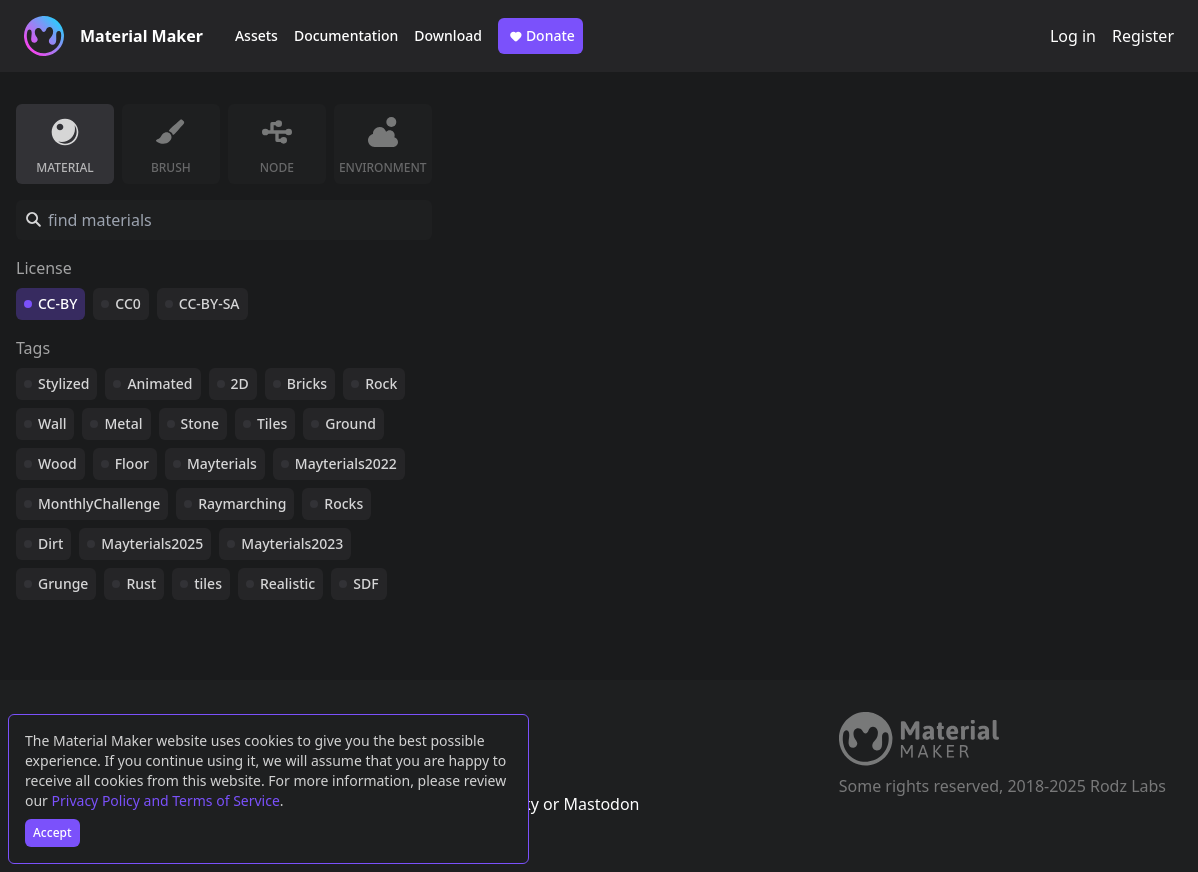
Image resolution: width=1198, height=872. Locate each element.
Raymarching (242, 503)
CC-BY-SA (209, 303)
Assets (256, 35)
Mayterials (222, 463)
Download (448, 35)
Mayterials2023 (292, 543)
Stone (200, 423)
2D (240, 383)
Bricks (307, 383)
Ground (350, 423)
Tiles (272, 423)
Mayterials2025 (152, 543)
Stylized (63, 383)
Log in (1073, 36)
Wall (52, 423)
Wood (57, 463)
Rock (381, 383)
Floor (132, 463)
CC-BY (57, 303)
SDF (365, 583)
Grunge (63, 583)
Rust (141, 583)
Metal (123, 423)
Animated (159, 383)
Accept (52, 832)
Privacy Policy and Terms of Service (166, 800)
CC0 (128, 303)
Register (1143, 36)
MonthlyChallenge (99, 503)
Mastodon (601, 804)
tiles (208, 583)
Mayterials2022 (346, 463)
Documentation (346, 35)
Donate (540, 36)
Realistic (287, 583)
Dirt (50, 543)
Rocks (343, 503)
